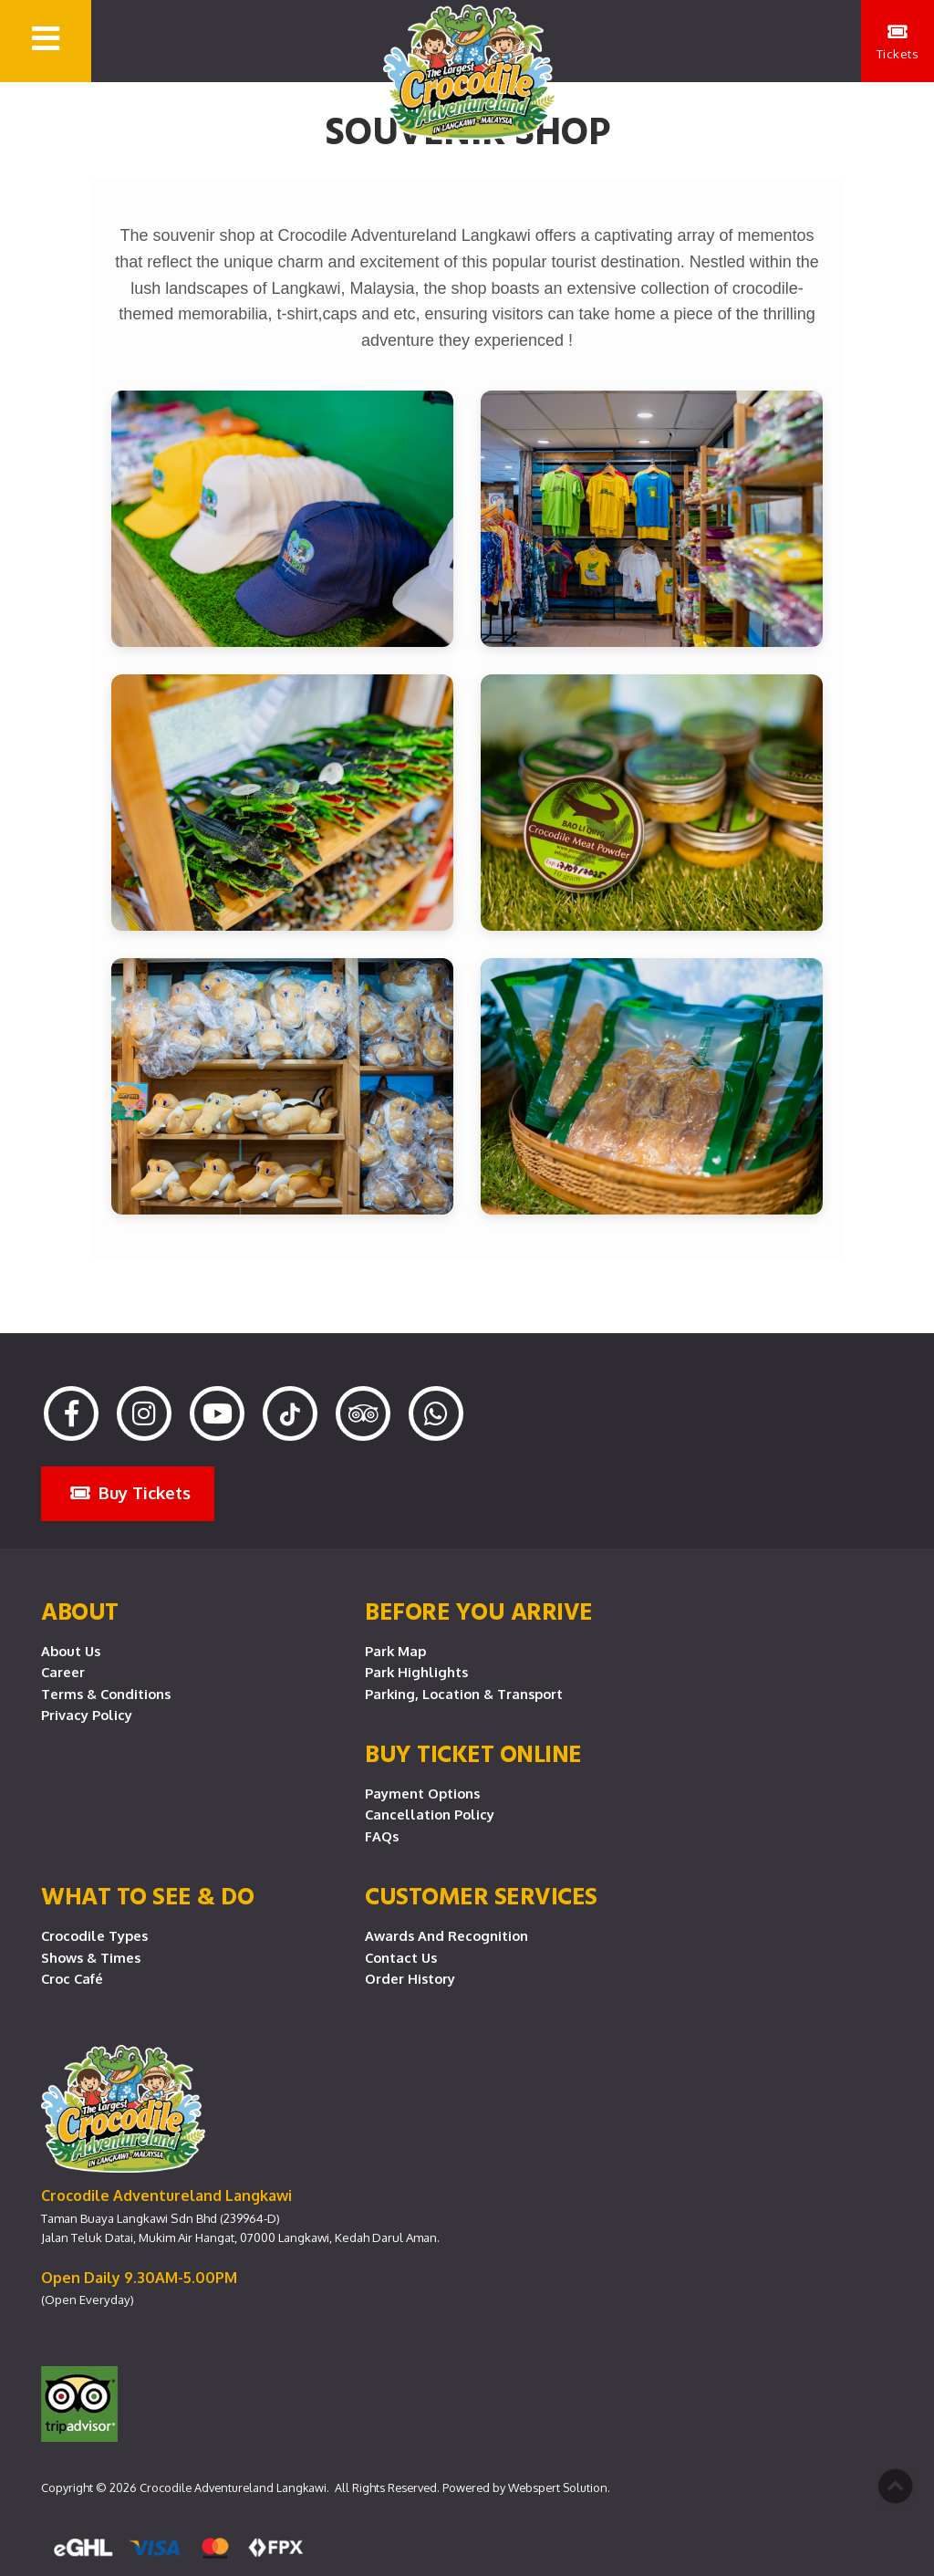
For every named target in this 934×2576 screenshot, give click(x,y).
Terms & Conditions (106, 1693)
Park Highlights (416, 1671)
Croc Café (72, 1978)
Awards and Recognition (446, 1935)
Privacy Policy (86, 1714)
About (80, 1610)
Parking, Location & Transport (464, 1693)
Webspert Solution (557, 2487)
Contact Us (401, 1957)
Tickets (898, 42)
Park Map (395, 1651)
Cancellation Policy (429, 1814)
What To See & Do (147, 1895)
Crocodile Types (94, 1935)
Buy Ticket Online (473, 1753)
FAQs (382, 1836)
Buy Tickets (130, 1492)
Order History (410, 1978)
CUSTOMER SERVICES (481, 1895)
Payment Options (422, 1793)
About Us (70, 1651)
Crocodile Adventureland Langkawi (233, 2487)
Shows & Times (90, 1957)
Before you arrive (479, 1610)
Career (63, 1671)
